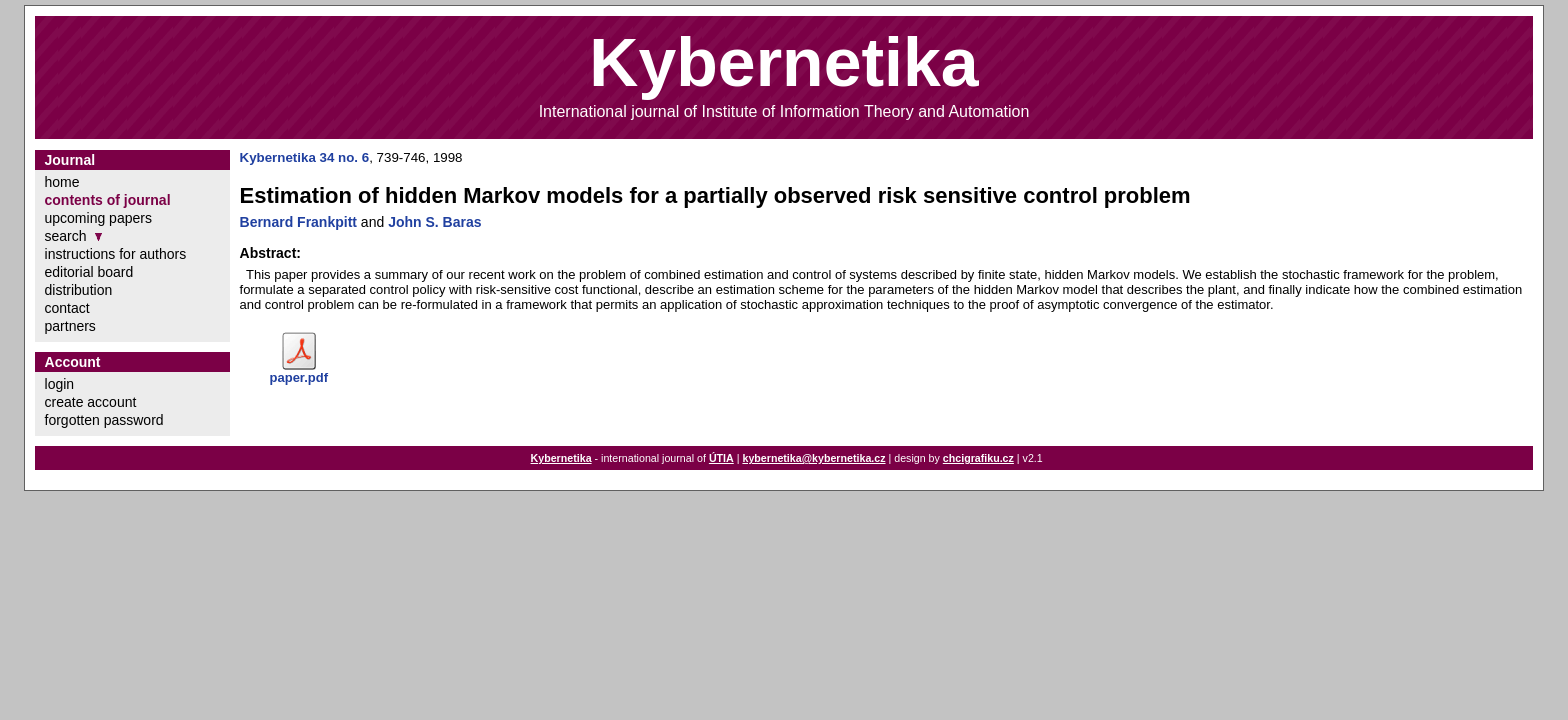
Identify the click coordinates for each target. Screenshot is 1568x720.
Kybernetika (561, 458)
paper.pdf (299, 377)
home (62, 182)
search (66, 236)
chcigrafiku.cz (978, 458)
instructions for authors (116, 254)
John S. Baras (434, 222)
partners (70, 326)
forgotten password (104, 420)
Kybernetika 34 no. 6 (305, 157)
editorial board (89, 272)
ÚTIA (721, 458)
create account (91, 402)
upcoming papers (98, 218)
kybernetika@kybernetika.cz (813, 458)
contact (67, 308)
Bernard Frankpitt (298, 222)
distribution (79, 290)
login (60, 384)
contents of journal (108, 200)
